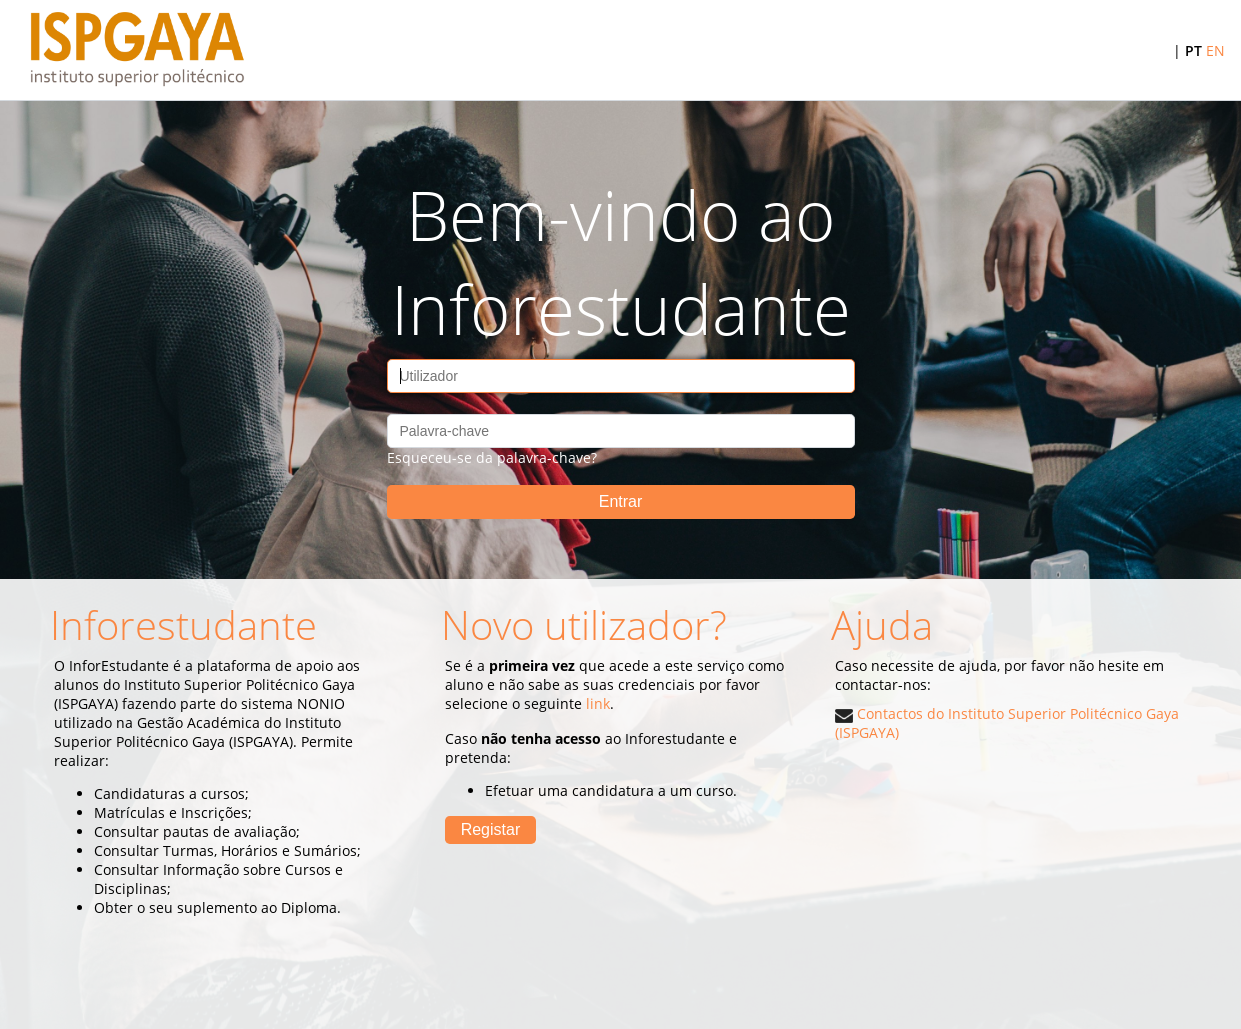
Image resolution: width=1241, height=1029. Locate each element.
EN (1215, 50)
